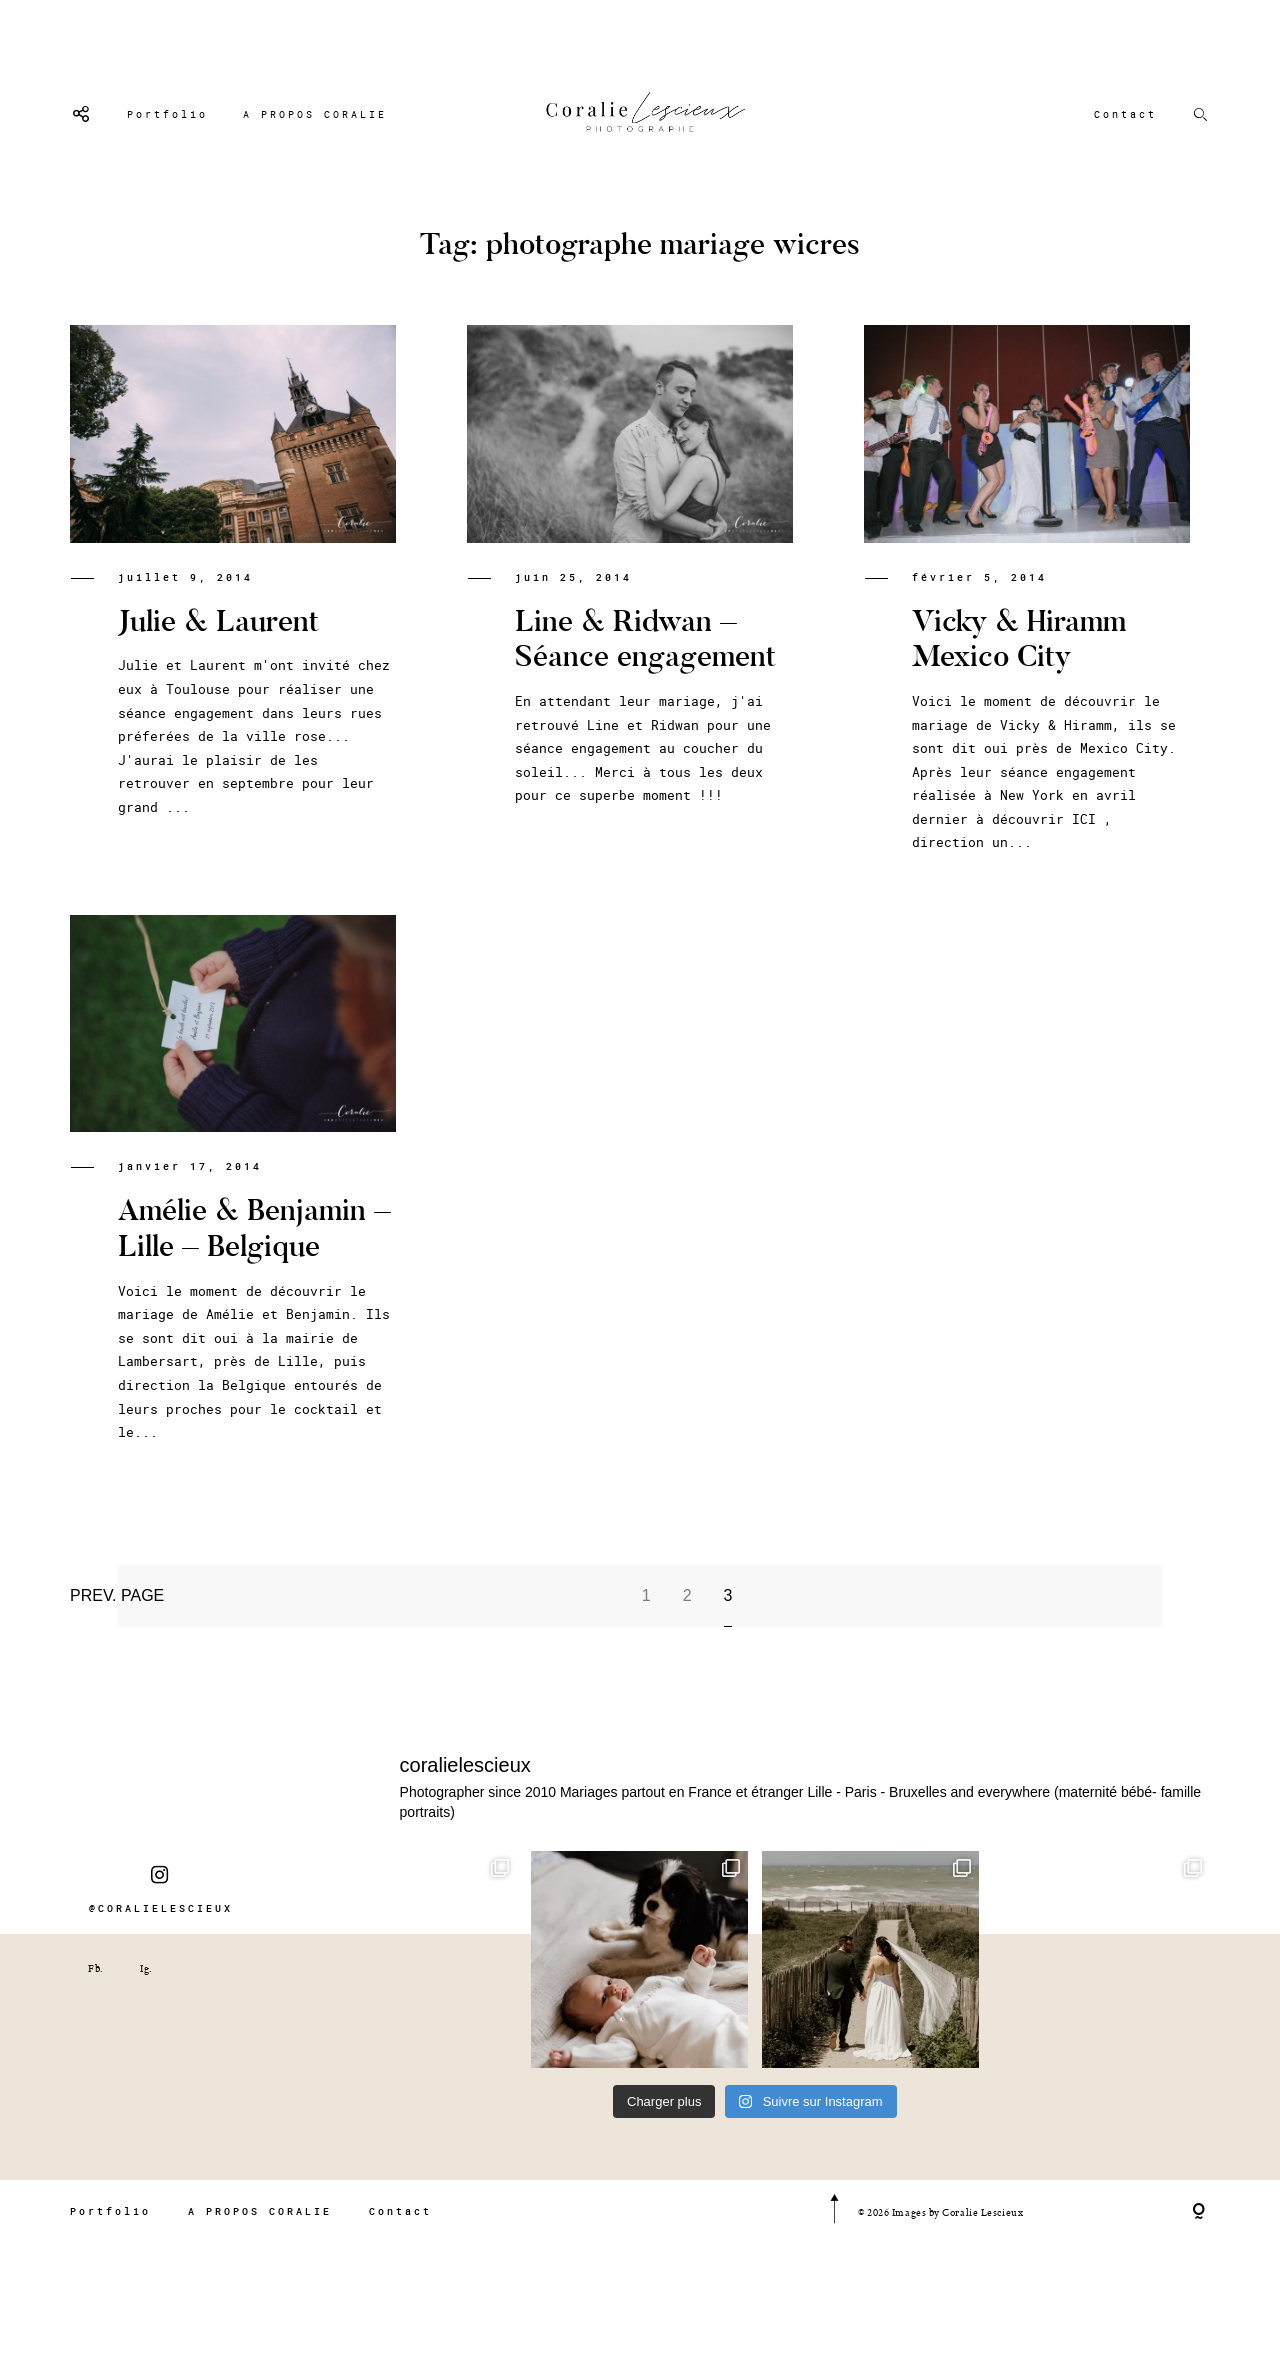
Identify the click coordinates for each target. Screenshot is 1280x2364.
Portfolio (167, 114)
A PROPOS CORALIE (315, 114)
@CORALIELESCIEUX (161, 1922)
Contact (1125, 114)
